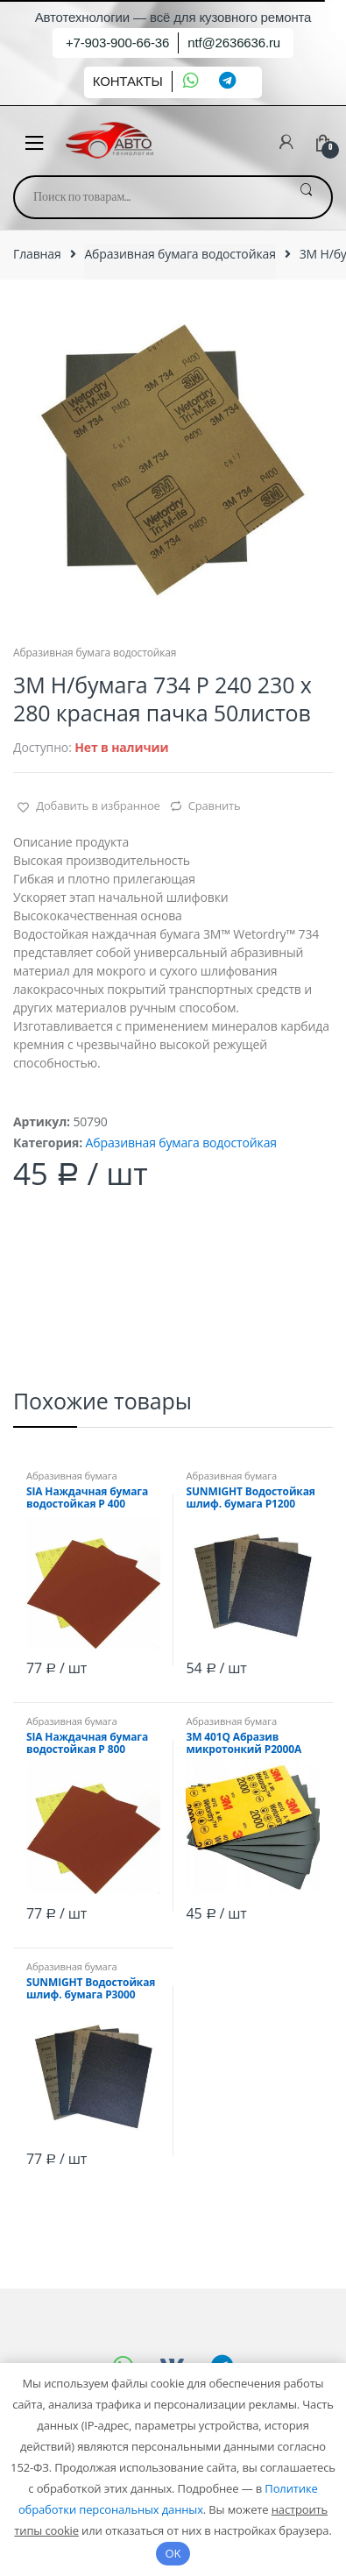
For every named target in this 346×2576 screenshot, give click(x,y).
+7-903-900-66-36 (117, 42)
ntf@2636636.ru (233, 42)
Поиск (306, 197)
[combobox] (148, 197)
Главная (37, 253)
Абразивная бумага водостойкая (179, 253)
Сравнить (214, 805)
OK (172, 2553)
